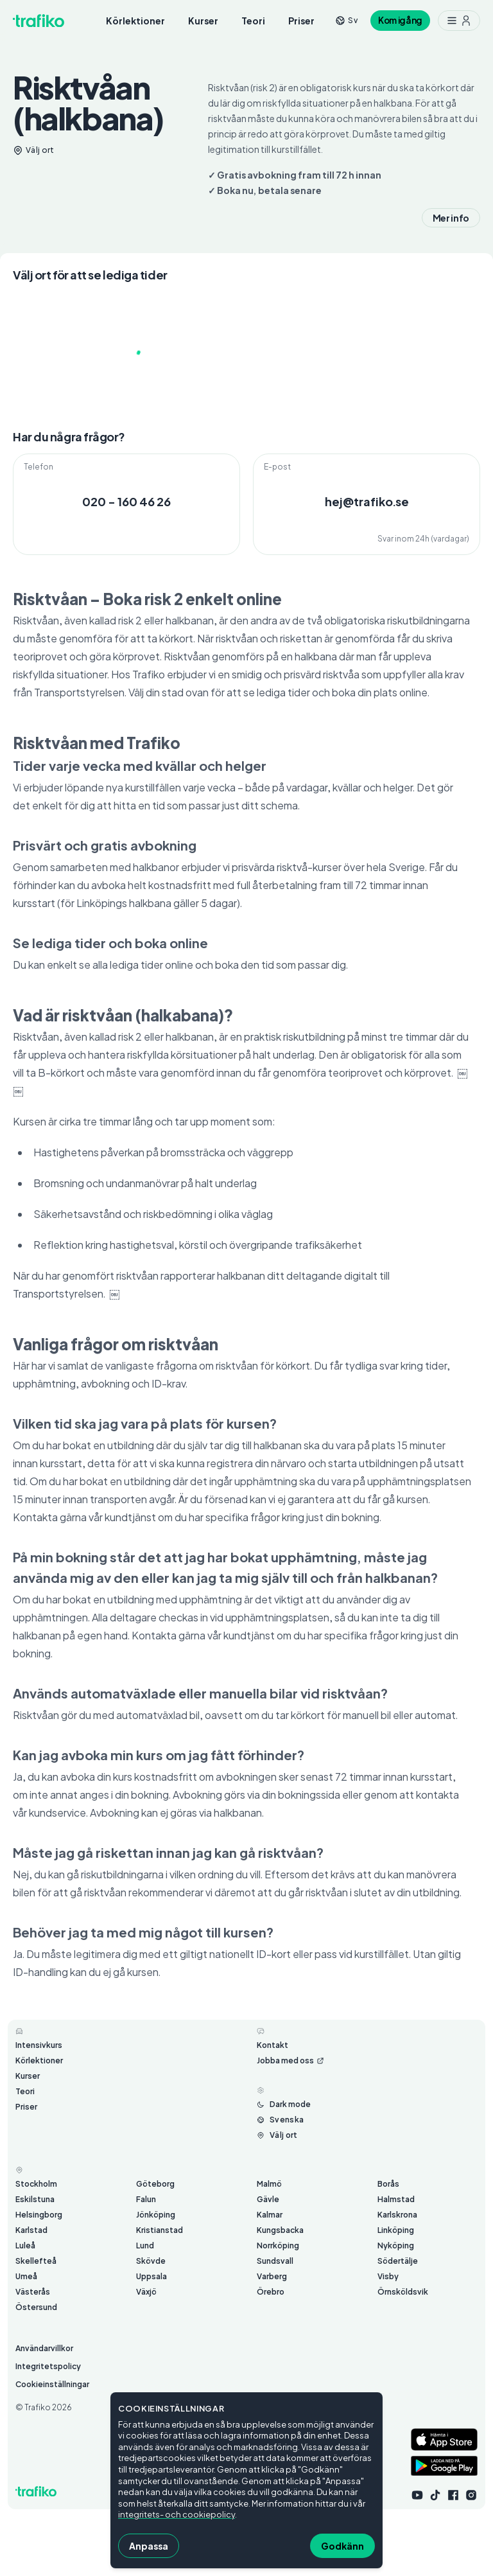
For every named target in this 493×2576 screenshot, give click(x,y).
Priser (301, 20)
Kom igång (400, 20)
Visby (388, 2276)
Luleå (25, 2245)
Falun (146, 2199)
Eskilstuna (35, 2199)
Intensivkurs (38, 2045)
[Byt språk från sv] (346, 20)
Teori (253, 20)
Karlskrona (397, 2214)
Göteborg (155, 2184)
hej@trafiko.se (367, 501)
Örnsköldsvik (402, 2292)
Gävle (268, 2199)
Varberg (272, 2276)
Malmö (269, 2184)
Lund (145, 2245)
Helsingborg (38, 2214)
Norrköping (278, 2245)
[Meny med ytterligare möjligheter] (459, 20)
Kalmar (269, 2214)
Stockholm (36, 2184)
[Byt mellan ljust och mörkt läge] (284, 2104)
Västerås (32, 2292)
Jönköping (155, 2214)
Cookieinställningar (52, 2384)
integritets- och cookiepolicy (176, 2514)
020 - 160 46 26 (126, 501)
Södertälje (397, 2261)
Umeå (26, 2276)
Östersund (36, 2307)
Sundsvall (275, 2261)
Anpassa (148, 2546)
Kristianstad (159, 2230)
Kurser (203, 20)
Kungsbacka (280, 2230)
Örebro (270, 2292)
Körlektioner (135, 20)
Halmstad (396, 2199)
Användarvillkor (44, 2348)
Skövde (151, 2261)
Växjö (146, 2292)
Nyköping (395, 2245)
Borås (388, 2184)
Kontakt (272, 2045)
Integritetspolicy (48, 2366)
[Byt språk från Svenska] (280, 2120)
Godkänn (342, 2546)
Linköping (395, 2230)
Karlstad (31, 2230)
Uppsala (151, 2276)
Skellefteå (35, 2261)
